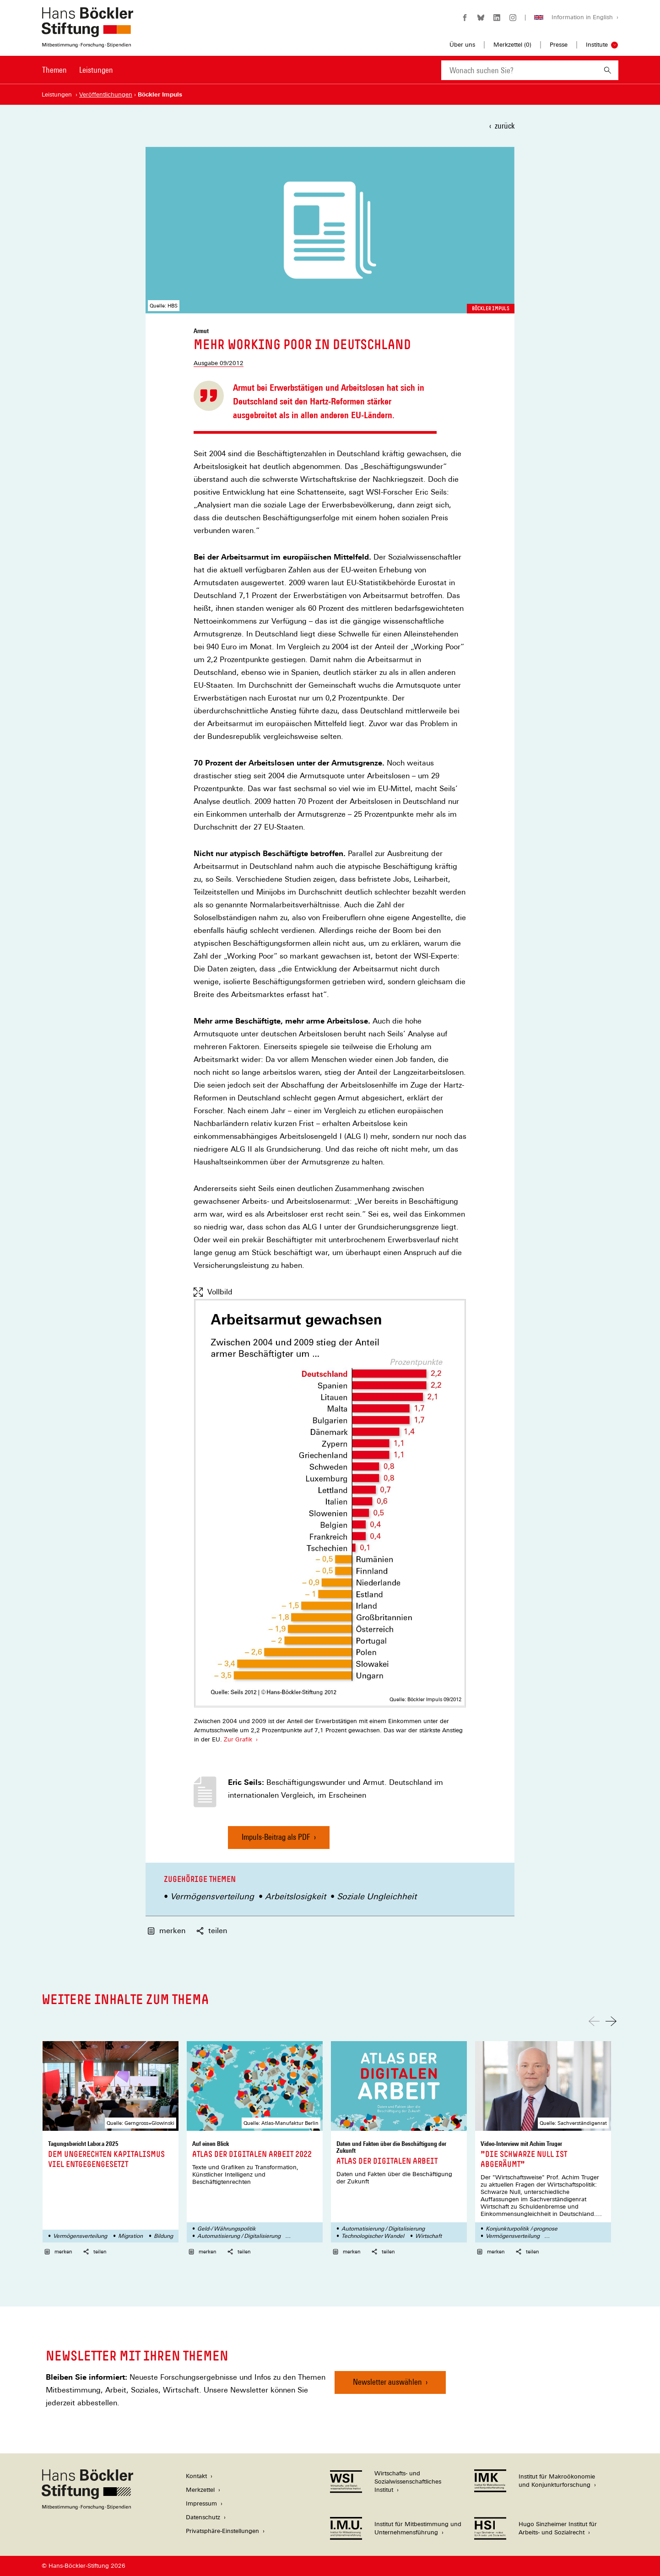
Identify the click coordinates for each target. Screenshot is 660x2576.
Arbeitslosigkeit (295, 1896)
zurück (504, 125)
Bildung (163, 2236)
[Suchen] (607, 70)
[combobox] (519, 70)
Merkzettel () (512, 44)
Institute (597, 44)
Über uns (462, 44)
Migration (130, 2236)
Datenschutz (203, 2517)
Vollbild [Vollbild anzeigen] (213, 1292)
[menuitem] (54, 76)
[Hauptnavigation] (78, 70)
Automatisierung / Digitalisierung (239, 2236)
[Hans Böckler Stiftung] (87, 2507)
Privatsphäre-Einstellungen (222, 2530)
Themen (54, 70)
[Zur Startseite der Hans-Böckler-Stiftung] (87, 42)
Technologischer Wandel (372, 2236)
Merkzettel (200, 2489)
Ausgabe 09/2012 (218, 363)
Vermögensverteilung (212, 1896)
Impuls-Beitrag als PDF (276, 1840)
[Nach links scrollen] (594, 2021)
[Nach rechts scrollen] (611, 2021)
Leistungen (96, 70)
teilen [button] (211, 1930)
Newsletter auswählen (387, 2382)
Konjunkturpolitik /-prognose (521, 2229)
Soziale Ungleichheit (377, 1896)
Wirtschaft (428, 2236)
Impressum (201, 2503)
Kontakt (196, 2476)
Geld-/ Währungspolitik (226, 2229)
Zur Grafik (237, 1739)
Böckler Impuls (490, 308)
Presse (559, 44)
